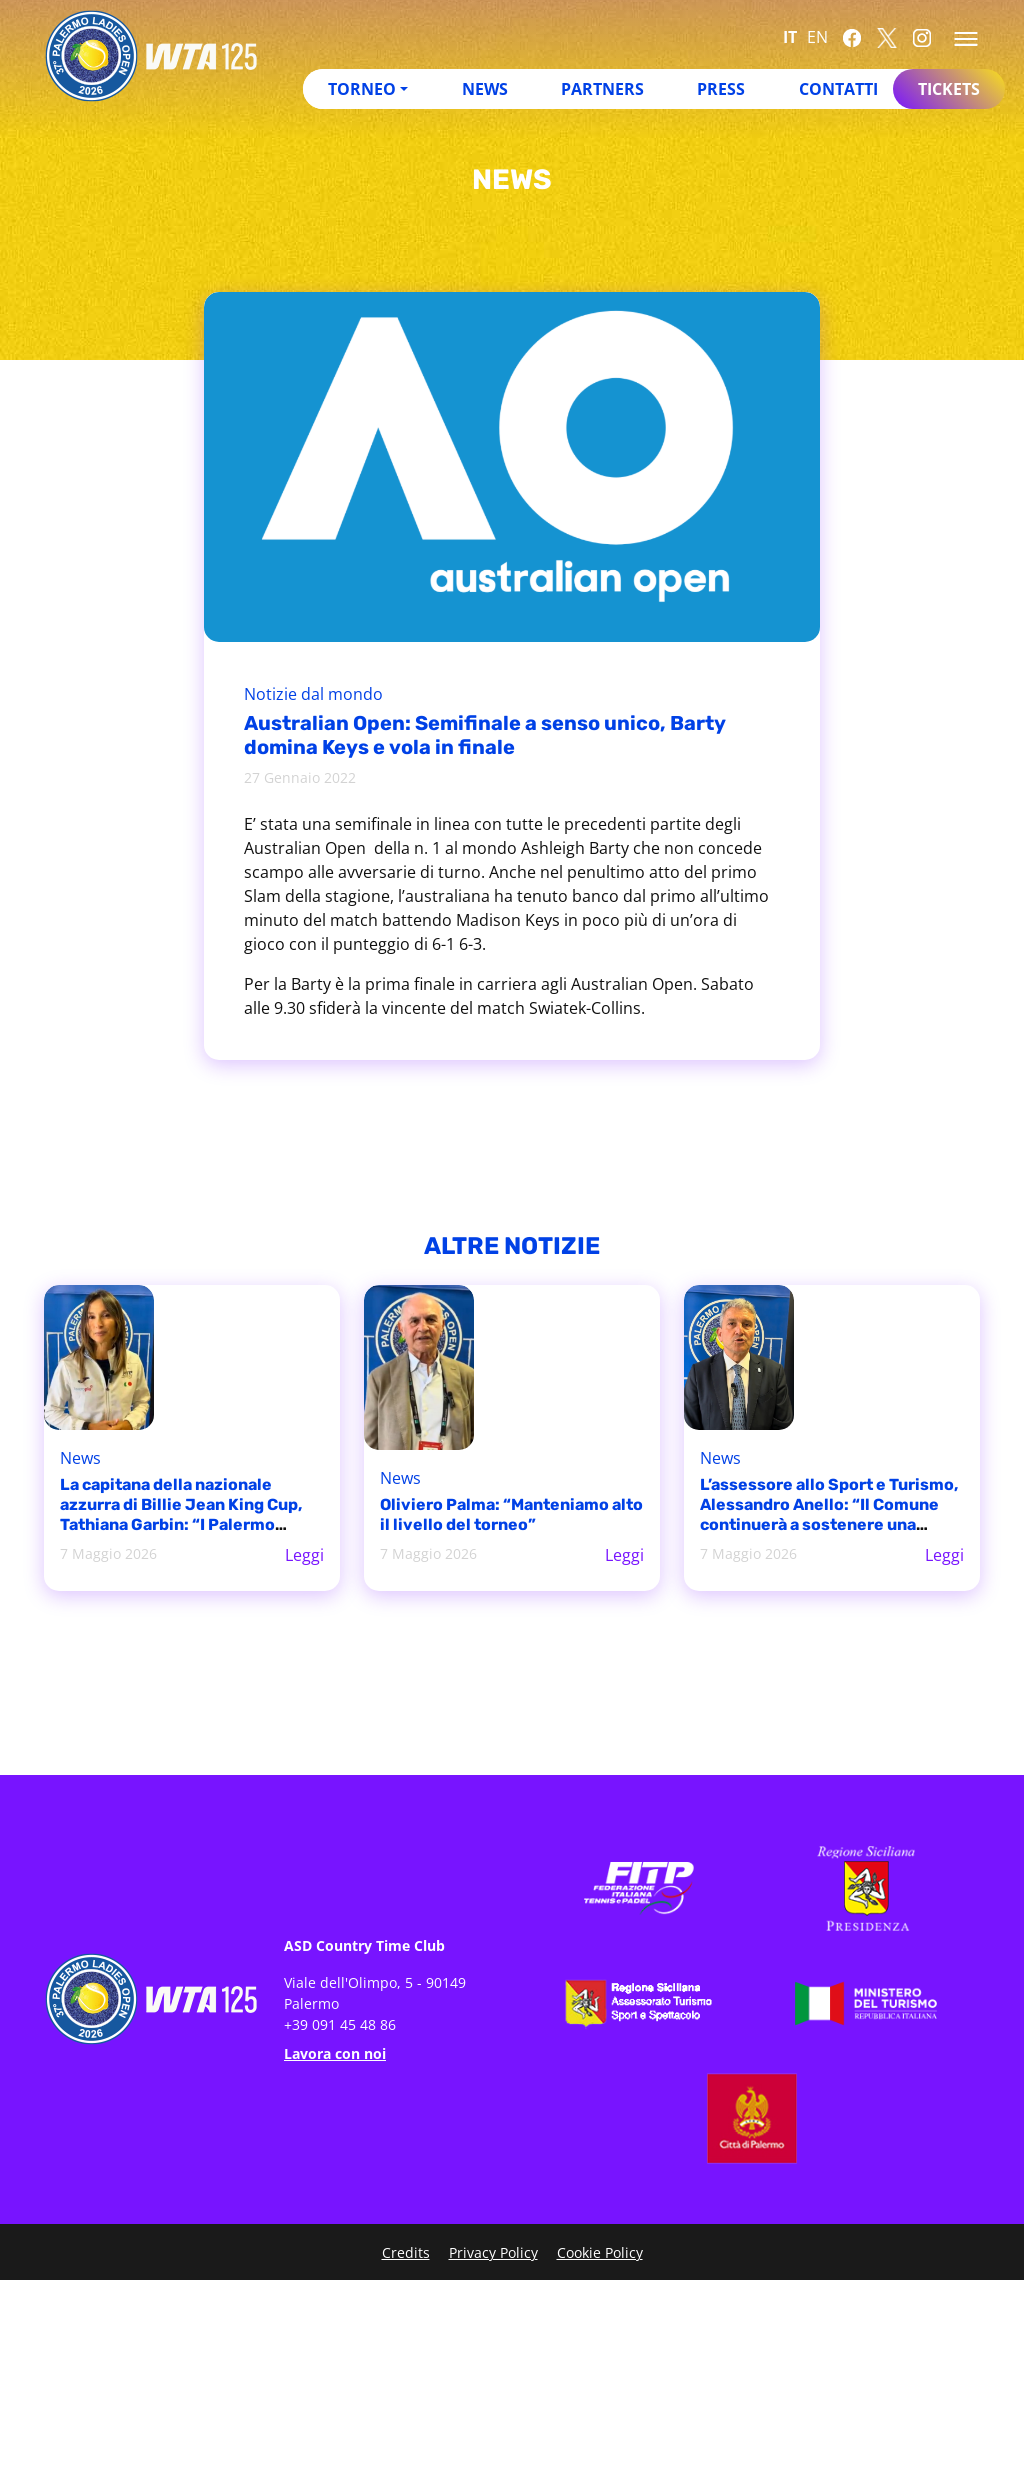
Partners (602, 89)
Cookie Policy (600, 2252)
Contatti (838, 89)
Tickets (949, 89)
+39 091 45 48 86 (340, 2024)
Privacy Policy (493, 2252)
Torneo (362, 89)
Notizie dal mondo (313, 694)
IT (790, 37)
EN (817, 37)
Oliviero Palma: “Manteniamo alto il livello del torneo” (511, 1514)
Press (721, 89)
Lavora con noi (335, 2053)
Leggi (304, 1555)
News (485, 89)
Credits (406, 2252)
